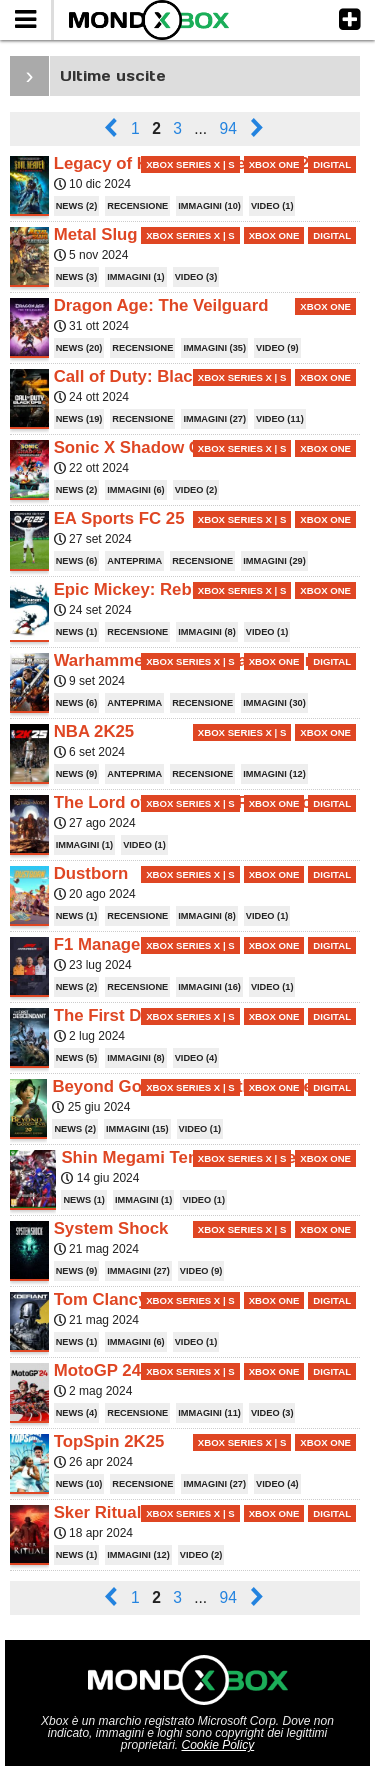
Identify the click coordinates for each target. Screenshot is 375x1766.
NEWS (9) (77, 774)
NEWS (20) (79, 348)
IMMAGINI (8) (206, 632)
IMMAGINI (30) (274, 703)
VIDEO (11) (280, 419)
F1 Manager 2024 (121, 944)
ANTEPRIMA (134, 561)
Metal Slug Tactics (126, 234)
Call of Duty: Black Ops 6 (154, 376)
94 (228, 128)
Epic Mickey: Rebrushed (151, 589)
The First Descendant (139, 1015)
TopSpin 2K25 (109, 1441)
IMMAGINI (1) (135, 277)
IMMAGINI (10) (209, 206)
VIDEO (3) (196, 277)
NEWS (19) (79, 419)
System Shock (111, 1228)
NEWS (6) (77, 561)
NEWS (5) (77, 1058)
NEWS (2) (77, 206)
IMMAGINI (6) (135, 490)
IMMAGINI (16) (209, 987)
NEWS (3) (77, 277)
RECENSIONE (137, 206)
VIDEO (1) (272, 206)
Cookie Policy (218, 1745)
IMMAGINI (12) (274, 774)
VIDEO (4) (196, 1058)
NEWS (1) (77, 632)
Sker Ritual (98, 1512)
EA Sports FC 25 (119, 518)
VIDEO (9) (277, 348)
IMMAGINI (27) (214, 419)
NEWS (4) (77, 1413)
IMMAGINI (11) (209, 1413)
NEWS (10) (79, 1484)
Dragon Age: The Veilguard (161, 305)
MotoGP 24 (97, 1370)
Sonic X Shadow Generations (170, 447)
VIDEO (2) (196, 490)
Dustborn (91, 873)
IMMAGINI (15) (137, 1129)
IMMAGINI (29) (274, 561)
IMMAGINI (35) (214, 348)
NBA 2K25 (94, 731)
